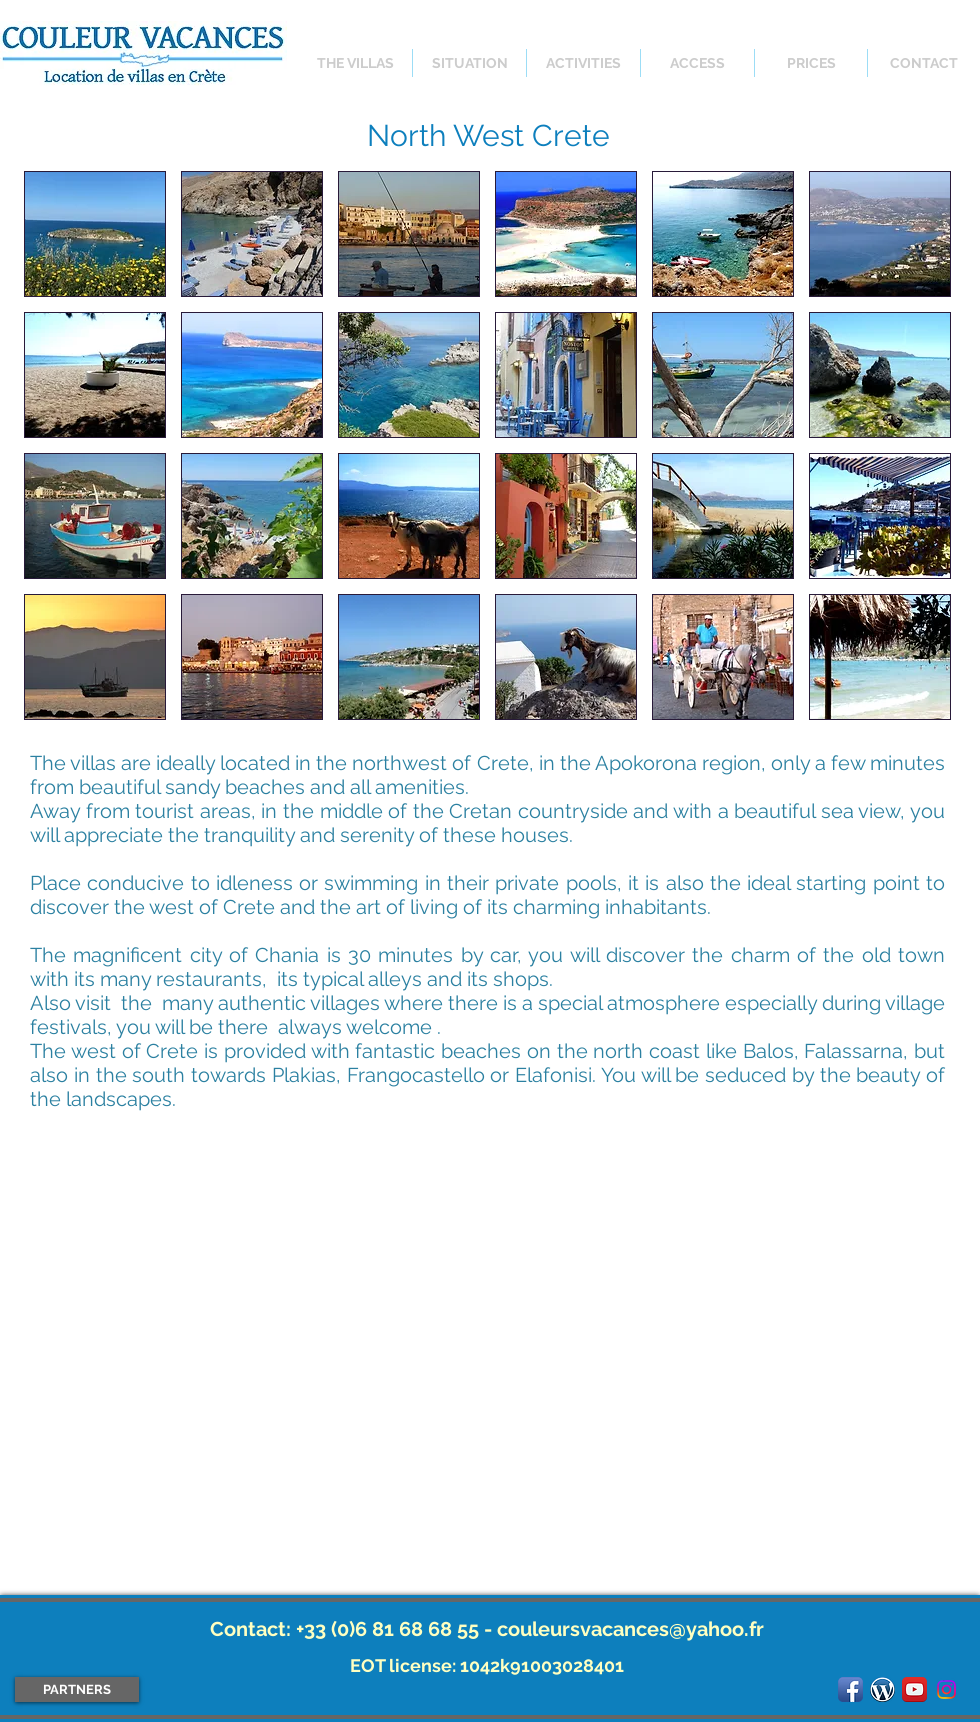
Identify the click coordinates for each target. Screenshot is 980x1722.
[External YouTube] (487, 1354)
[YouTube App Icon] (914, 1689)
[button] (95, 234)
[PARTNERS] (77, 1689)
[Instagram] (946, 1689)
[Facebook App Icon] (850, 1689)
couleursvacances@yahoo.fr (630, 1629)
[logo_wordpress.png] (882, 1689)
